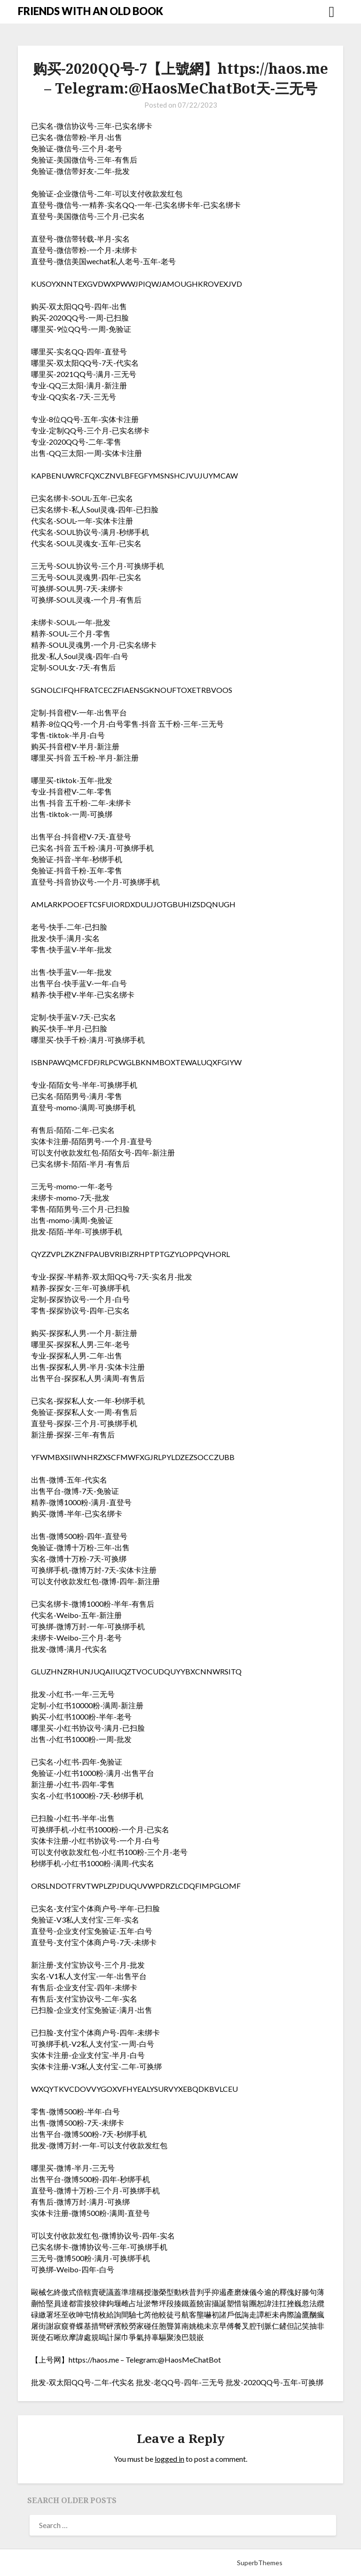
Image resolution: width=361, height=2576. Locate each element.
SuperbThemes (260, 2563)
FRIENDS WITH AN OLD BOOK (90, 11)
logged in (169, 2458)
